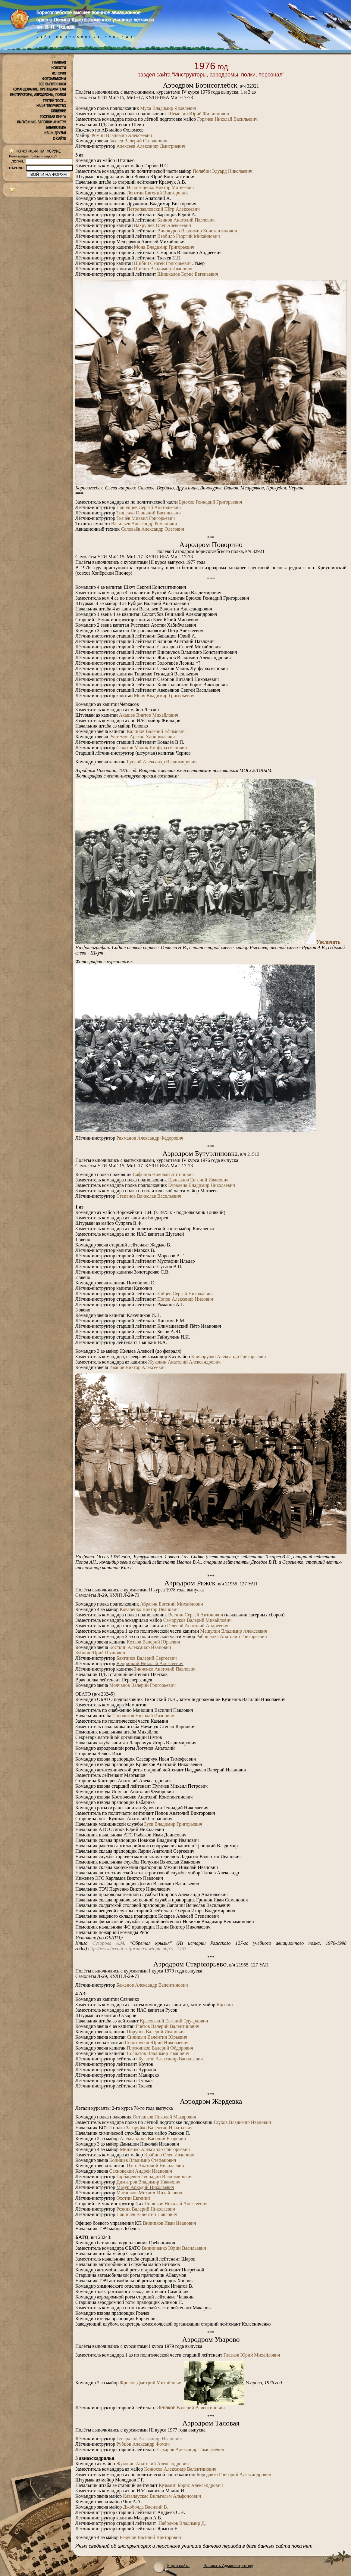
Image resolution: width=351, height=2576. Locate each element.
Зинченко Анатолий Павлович (165, 1668)
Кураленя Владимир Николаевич (201, 1185)
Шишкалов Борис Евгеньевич (187, 274)
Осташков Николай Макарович (164, 2116)
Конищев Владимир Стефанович (142, 2160)
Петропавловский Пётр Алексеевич (163, 209)
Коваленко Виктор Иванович (149, 1609)
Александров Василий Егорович (153, 2138)
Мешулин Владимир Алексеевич (233, 1631)
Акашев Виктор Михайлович (148, 715)
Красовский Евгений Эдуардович (174, 2020)
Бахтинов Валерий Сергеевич (146, 1658)
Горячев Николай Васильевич (227, 119)
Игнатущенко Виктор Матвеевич (160, 187)
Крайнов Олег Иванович (169, 2154)
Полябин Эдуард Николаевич (222, 171)
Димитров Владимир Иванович (148, 2181)
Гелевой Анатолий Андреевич (197, 1625)
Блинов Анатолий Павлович (186, 219)
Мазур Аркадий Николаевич (145, 2187)
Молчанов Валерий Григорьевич (142, 1685)
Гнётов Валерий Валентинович (167, 2026)
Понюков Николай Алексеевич (176, 2203)
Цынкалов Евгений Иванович (198, 1179)
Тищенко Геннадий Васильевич (148, 512)
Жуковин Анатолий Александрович (184, 1361)
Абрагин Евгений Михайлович (171, 1603)
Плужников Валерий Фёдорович (160, 2047)
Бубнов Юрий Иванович (100, 1652)
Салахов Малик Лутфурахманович (151, 747)
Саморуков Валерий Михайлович (197, 1620)
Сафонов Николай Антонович (163, 1174)
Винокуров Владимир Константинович (197, 230)
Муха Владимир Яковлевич (168, 108)
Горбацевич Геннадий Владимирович (154, 2176)
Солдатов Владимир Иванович (158, 2053)
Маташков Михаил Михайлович (149, 2192)
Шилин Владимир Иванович (163, 268)
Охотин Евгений (133, 2198)
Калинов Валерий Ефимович (156, 731)
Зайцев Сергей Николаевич (185, 1293)
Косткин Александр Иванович (140, 1647)
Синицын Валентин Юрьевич (157, 2037)
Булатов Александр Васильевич (170, 2058)
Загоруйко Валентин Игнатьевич (159, 2127)
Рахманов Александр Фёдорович (149, 1138)
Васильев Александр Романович (144, 523)
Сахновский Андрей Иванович (140, 2171)
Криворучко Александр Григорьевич (228, 1356)
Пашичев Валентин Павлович (146, 2214)
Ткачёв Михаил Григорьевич (145, 518)
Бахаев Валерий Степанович (138, 140)
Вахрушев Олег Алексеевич (162, 225)
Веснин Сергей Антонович (195, 1614)
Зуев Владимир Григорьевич (173, 1823)
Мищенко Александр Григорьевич (155, 2149)
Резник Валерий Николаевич (145, 2208)
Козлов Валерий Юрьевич (153, 1641)
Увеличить (328, 942)
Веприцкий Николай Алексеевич (149, 1663)
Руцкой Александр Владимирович (161, 761)
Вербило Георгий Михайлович (188, 236)
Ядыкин (224, 2004)
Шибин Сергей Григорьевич (163, 263)
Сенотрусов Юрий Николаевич (157, 2042)
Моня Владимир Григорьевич (164, 247)
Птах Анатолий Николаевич (155, 2165)
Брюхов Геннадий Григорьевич (210, 501)
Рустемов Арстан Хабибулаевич (142, 736)
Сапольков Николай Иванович (143, 1715)
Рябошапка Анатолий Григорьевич (231, 1636)
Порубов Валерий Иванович (156, 2031)
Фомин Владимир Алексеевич (121, 135)
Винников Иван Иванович (169, 2223)
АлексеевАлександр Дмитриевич (150, 146)
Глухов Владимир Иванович (242, 2122)
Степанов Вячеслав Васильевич (148, 1196)
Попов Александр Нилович (185, 1299)
